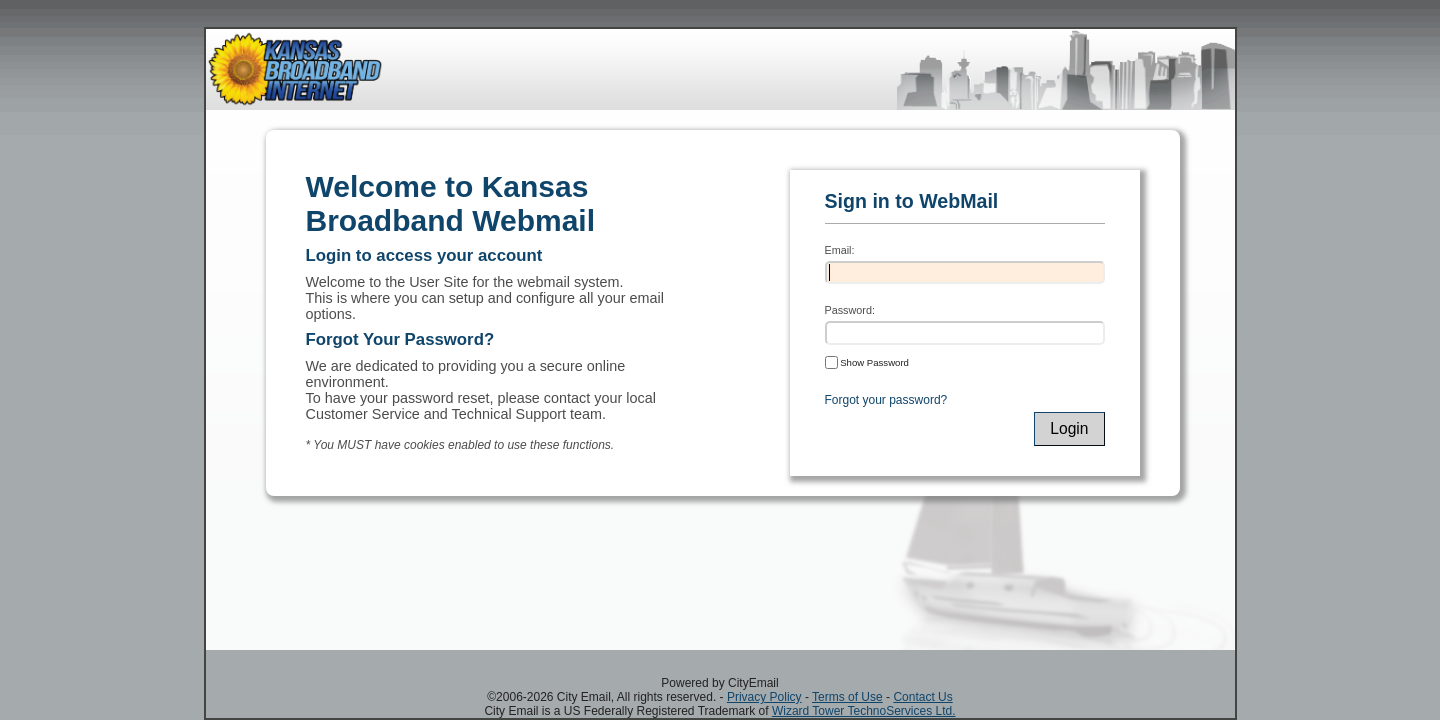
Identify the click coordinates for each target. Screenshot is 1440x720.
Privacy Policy (764, 697)
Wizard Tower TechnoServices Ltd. (864, 711)
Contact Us (922, 697)
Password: (850, 310)
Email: (840, 250)
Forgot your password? (886, 400)
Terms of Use (847, 697)
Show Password (867, 362)
